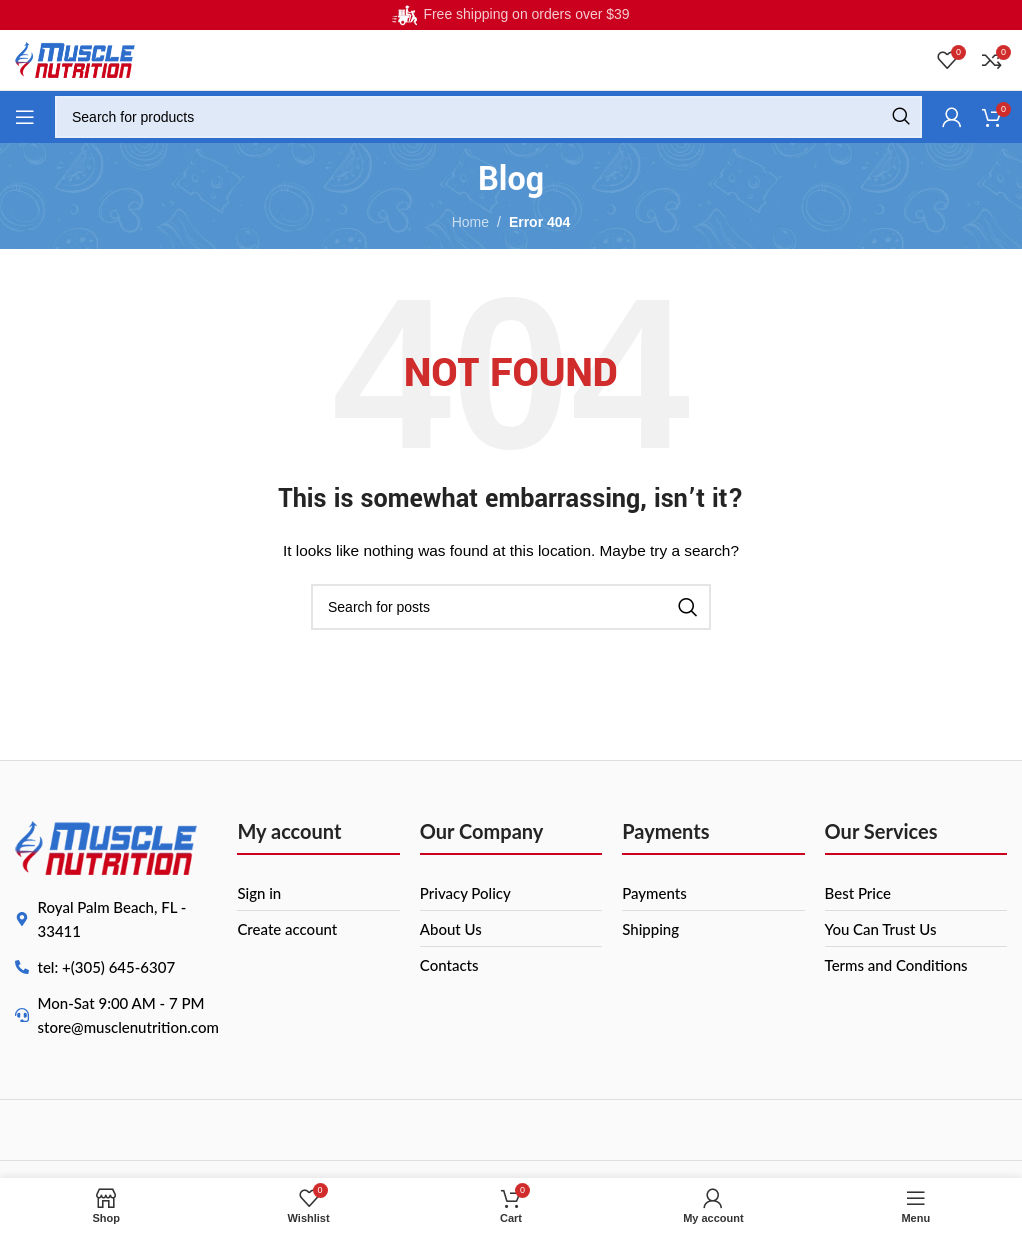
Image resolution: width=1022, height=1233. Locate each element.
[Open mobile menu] (25, 117)
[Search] (488, 117)
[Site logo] (75, 59)
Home (470, 222)
